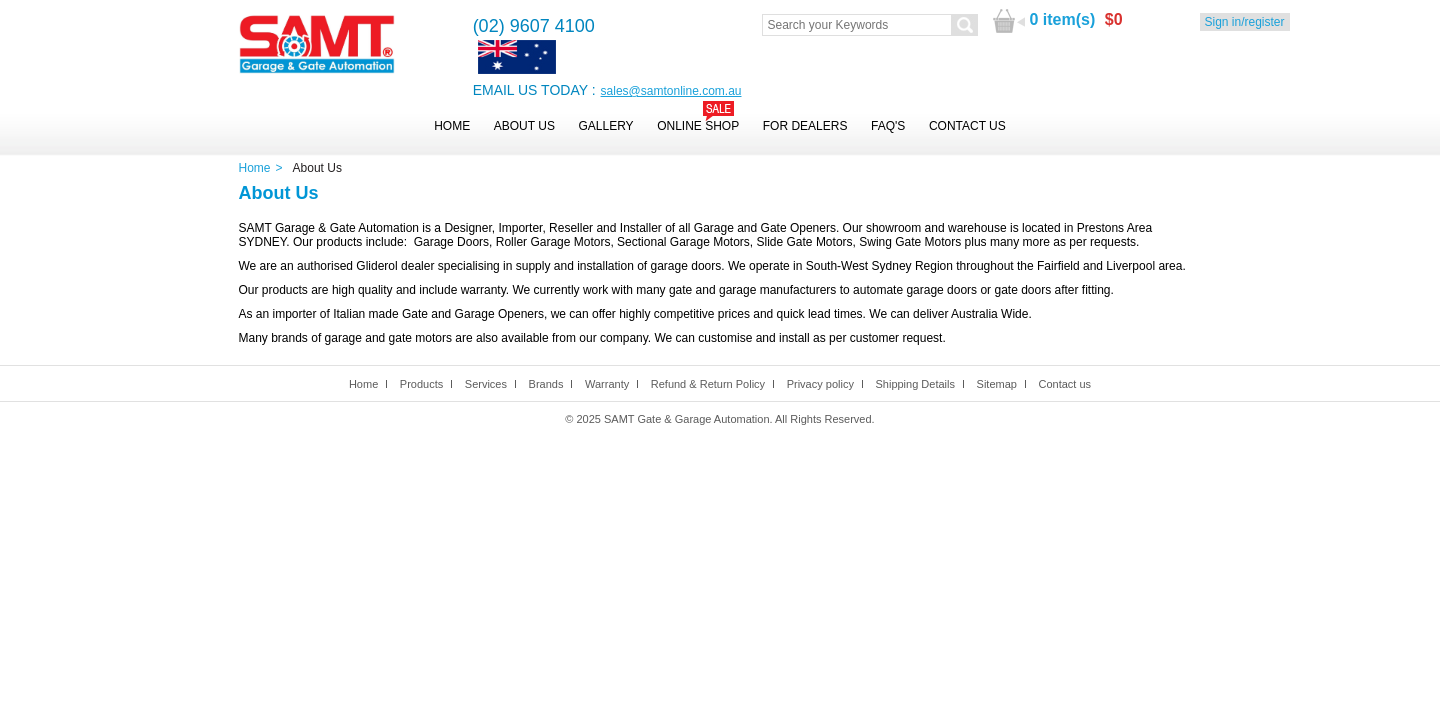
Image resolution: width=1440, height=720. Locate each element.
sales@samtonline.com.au (671, 91)
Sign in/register (1245, 22)
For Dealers (805, 126)
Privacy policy (820, 384)
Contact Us (967, 126)
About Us (524, 126)
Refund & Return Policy (708, 384)
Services (486, 384)
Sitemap (997, 384)
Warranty (607, 384)
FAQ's (888, 126)
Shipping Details (915, 384)
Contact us (1064, 384)
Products (421, 384)
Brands (546, 384)
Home (452, 126)
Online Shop (698, 126)
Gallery (605, 126)
